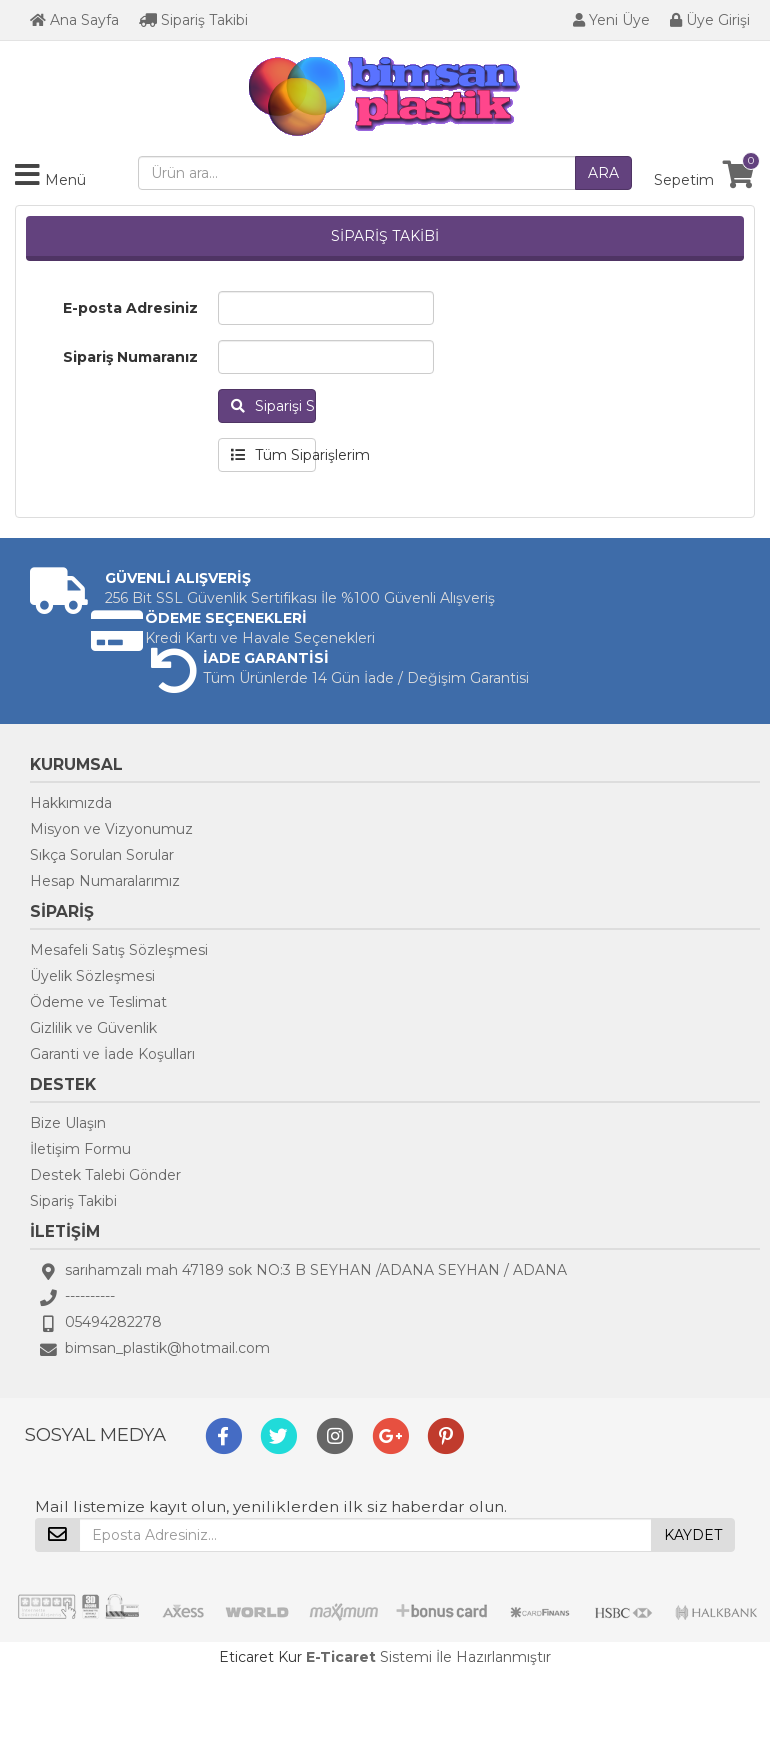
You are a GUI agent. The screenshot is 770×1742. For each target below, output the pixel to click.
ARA (603, 173)
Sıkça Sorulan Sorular (102, 855)
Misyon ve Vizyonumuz (111, 829)
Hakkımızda (71, 803)
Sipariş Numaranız (130, 357)
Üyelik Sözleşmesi (92, 976)
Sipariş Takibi (193, 20)
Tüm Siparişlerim (273, 455)
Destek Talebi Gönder (105, 1175)
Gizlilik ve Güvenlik (93, 1028)
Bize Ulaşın (68, 1123)
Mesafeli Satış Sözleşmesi (119, 950)
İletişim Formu (80, 1149)
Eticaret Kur (260, 1657)
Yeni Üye (611, 20)
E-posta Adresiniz (130, 308)
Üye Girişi (710, 20)
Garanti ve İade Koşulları (112, 1054)
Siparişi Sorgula (273, 406)
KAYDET (693, 1535)
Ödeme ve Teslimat (98, 1002)
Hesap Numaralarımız (105, 881)
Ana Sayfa (74, 20)
